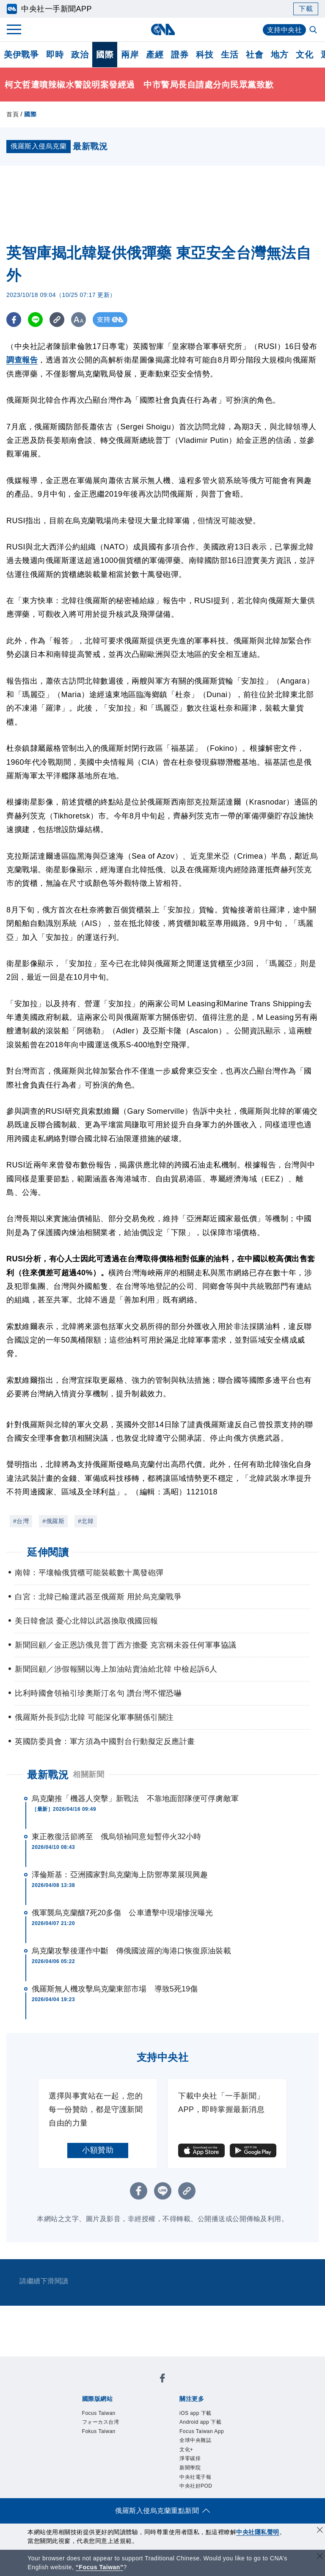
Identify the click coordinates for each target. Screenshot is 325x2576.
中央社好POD (195, 2486)
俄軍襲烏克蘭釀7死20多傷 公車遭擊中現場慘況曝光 (122, 1913)
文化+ (186, 2449)
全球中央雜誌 (195, 2440)
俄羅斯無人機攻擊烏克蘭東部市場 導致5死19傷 (115, 1989)
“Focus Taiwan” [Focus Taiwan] (100, 2567)
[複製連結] (57, 319)
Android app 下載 (200, 2422)
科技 (204, 54)
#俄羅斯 (53, 1521)
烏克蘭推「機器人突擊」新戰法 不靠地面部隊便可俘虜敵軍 (135, 1798)
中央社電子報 (195, 2477)
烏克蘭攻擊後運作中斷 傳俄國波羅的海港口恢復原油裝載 (131, 1951)
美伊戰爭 (21, 54)
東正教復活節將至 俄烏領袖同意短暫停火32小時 (116, 1836)
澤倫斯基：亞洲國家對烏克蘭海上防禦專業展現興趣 (120, 1874)
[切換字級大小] (78, 319)
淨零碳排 (190, 2458)
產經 (154, 54)
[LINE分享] (35, 319)
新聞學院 (190, 2468)
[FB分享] (13, 319)
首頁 (12, 114)
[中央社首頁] (162, 29)
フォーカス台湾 (100, 2422)
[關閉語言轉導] (320, 2557)
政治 (79, 54)
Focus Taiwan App (201, 2431)
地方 (279, 54)
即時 (54, 54)
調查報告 (22, 360)
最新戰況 (48, 1774)
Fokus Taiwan (99, 2431)
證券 (179, 54)
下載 (306, 8)
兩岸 (129, 54)
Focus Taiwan (99, 2413)
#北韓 (86, 1521)
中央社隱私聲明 (257, 2532)
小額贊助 (97, 2150)
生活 (229, 54)
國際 (104, 54)
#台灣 (21, 1521)
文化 (304, 54)
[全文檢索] (314, 30)
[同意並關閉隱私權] (320, 2531)
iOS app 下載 (195, 2413)
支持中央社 (284, 29)
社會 (254, 54)
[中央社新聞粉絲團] (162, 2379)
